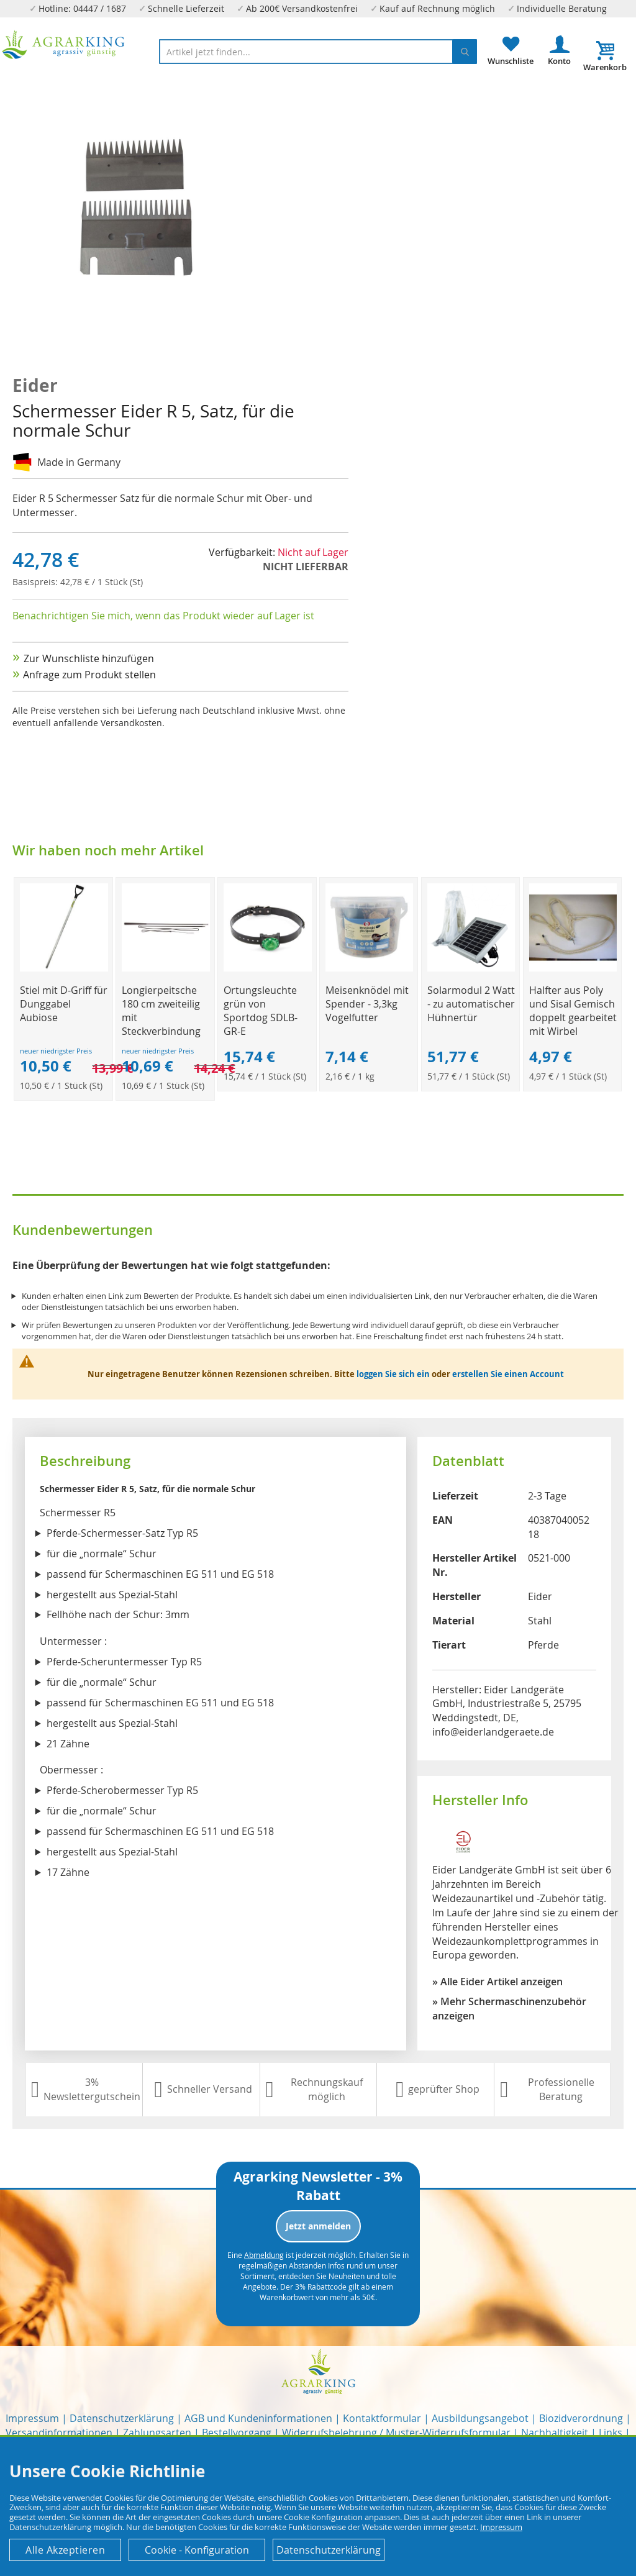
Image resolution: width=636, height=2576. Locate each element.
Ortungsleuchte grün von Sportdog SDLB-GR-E (261, 1010)
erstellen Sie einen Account (508, 1374)
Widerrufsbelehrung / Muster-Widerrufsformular (396, 2432)
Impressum (32, 2418)
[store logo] (63, 45)
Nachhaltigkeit (554, 2432)
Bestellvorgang (236, 2432)
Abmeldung (264, 2255)
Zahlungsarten (157, 2432)
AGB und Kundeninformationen (258, 2418)
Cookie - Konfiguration (197, 2550)
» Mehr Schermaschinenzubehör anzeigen (509, 2009)
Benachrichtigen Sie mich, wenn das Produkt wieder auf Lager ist (163, 615)
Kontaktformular (382, 2418)
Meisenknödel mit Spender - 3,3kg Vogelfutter (367, 1003)
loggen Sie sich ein (393, 1374)
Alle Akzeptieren (65, 2550)
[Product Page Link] (63, 968)
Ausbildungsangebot (480, 2418)
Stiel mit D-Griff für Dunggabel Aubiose (63, 1003)
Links (610, 2432)
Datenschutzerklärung (122, 2418)
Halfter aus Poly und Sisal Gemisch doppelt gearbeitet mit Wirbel (573, 1010)
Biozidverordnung (581, 2418)
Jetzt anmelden (318, 2226)
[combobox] (318, 51)
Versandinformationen (59, 2432)
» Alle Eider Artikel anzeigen (497, 1981)
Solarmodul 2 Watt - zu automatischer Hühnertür (471, 1003)
